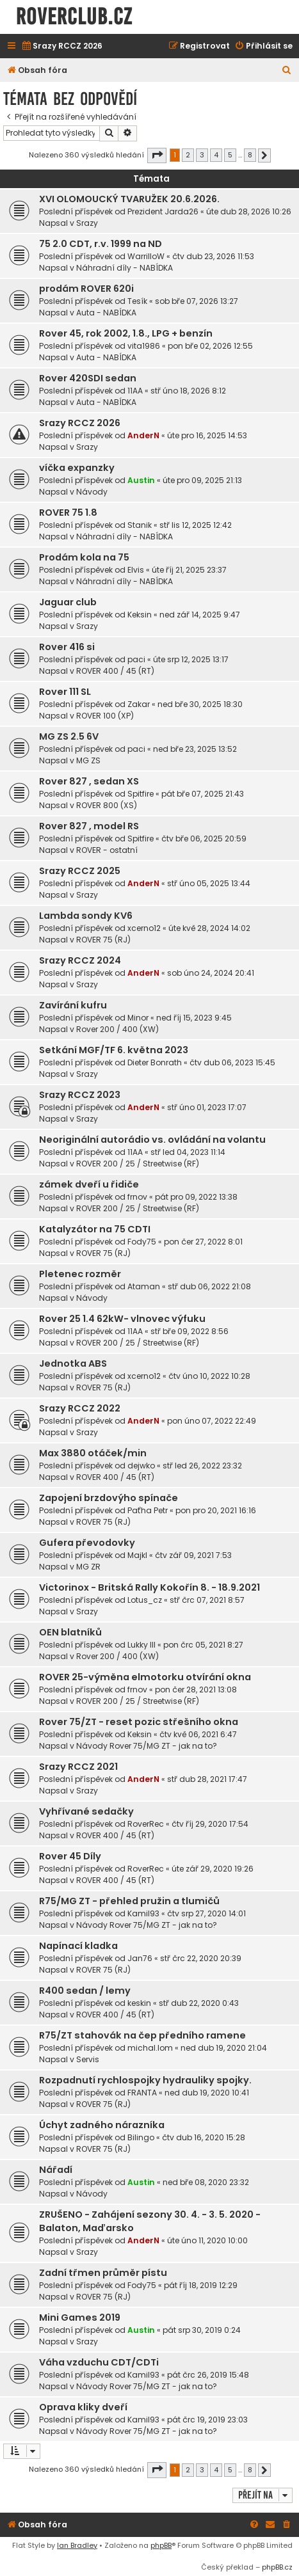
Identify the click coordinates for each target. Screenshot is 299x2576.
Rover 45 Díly (70, 1856)
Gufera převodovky (87, 1542)
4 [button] (216, 155)
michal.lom (150, 2047)
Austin (141, 480)
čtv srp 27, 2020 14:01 (206, 1913)
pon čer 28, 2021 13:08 (196, 1689)
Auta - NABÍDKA (106, 312)
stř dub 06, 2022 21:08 (209, 1286)
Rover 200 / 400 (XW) (117, 1029)
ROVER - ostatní (107, 850)
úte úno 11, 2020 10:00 (207, 2240)
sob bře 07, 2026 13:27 (196, 301)
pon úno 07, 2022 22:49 (211, 1420)
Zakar (138, 704)
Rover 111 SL (65, 691)
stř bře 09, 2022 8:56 (189, 1331)
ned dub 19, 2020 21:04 (224, 2047)
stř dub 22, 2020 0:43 (199, 2003)
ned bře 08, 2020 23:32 (206, 2182)
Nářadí (55, 2169)
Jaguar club (68, 602)
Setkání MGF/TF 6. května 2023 (113, 1050)
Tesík (137, 301)
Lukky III (141, 1644)
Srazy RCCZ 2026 (79, 423)
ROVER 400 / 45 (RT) (115, 670)
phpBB (161, 2545)
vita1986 (143, 345)
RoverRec (145, 1823)
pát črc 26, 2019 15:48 (208, 2374)
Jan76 (139, 1958)
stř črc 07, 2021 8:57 (207, 1599)
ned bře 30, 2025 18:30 (200, 704)
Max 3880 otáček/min (93, 1453)
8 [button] (250, 155)
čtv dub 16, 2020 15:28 (203, 2137)
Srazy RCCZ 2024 (80, 960)
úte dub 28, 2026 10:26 (248, 211)
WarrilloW (146, 256)
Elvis (135, 569)
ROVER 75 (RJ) (103, 939)
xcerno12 (144, 928)
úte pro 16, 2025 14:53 (207, 435)
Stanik (139, 525)
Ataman (143, 1286)
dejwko (141, 1465)
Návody (92, 491)
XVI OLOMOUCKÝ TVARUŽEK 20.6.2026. (129, 199)
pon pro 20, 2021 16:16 (215, 1510)
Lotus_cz (144, 1599)
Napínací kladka (78, 1945)
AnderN (143, 435)
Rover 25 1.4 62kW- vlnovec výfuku (122, 1318)
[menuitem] (61, 46)
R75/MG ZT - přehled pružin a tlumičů (129, 1901)
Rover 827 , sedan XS (89, 781)
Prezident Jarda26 (162, 211)
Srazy (87, 223)
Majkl (137, 1555)
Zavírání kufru (73, 1005)
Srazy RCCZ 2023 (79, 1094)
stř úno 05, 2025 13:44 (208, 883)
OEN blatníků (70, 1632)
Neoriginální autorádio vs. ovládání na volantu (152, 1139)
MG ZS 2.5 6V (69, 736)
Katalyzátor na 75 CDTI (94, 1229)
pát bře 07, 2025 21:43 (202, 793)
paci (136, 659)
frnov (137, 1196)
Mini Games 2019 (79, 2317)
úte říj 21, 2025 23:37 (189, 569)
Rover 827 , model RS (89, 826)
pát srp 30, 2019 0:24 (202, 2330)
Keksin (139, 614)
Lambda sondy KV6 (86, 915)
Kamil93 (143, 1913)
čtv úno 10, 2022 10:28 (209, 1376)
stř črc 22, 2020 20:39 (200, 1958)
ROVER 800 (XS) (106, 805)
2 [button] (188, 155)
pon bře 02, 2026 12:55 (210, 345)
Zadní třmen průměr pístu (103, 2272)
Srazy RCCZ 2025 (79, 870)
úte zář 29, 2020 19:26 (213, 1868)
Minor (138, 1017)
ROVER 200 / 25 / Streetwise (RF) (137, 1163)
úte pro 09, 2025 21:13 (202, 480)
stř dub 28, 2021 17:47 (207, 1779)
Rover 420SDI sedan (87, 378)
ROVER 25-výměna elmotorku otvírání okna (145, 1677)
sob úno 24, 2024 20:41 (210, 972)
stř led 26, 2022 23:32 (202, 1465)
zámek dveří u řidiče (89, 1184)
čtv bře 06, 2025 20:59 (203, 838)
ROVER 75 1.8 (68, 512)
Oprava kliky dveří (83, 2407)
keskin (139, 2003)
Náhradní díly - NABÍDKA (124, 267)
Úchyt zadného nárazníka (102, 2125)
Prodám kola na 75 (84, 557)
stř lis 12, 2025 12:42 (195, 525)
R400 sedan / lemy (85, 1990)
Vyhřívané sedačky (86, 1811)
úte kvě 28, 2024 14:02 (209, 928)
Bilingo (140, 2137)
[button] (156, 155)
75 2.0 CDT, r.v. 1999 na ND (100, 243)
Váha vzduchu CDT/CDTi (99, 2362)
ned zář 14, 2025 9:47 (199, 614)
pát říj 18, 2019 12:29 (201, 2285)
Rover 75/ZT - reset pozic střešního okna (138, 1721)
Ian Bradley (77, 2545)
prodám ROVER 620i (86, 288)
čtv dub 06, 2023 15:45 (232, 1062)
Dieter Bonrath (154, 1062)
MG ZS (88, 760)
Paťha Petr (147, 1510)
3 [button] (202, 155)
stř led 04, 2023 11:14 (187, 1152)
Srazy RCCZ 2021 (78, 1766)
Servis (87, 2059)
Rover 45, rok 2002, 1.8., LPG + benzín (126, 333)
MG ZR (88, 1566)
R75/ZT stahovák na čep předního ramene (142, 2035)
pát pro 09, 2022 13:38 (196, 1196)
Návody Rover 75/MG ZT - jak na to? (146, 1745)
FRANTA (142, 2092)
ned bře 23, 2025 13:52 (195, 748)
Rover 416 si (67, 646)
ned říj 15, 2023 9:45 (194, 1017)
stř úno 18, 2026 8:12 (188, 390)
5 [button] (230, 155)
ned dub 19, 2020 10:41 (207, 2092)
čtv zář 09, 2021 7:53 (193, 1555)
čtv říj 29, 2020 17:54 (210, 1823)
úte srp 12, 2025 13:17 (191, 659)
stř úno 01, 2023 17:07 (206, 1107)
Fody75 (141, 1241)
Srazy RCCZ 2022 (79, 1408)
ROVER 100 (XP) (105, 715)
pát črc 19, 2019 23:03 (207, 2419)
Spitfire (140, 793)
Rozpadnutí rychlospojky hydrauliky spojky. (145, 2080)
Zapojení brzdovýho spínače (108, 1497)
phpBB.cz (277, 2567)
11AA (135, 390)
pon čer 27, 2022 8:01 (203, 1241)
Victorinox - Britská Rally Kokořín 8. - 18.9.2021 (149, 1587)
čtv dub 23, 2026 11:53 (213, 256)
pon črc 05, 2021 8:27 (203, 1644)
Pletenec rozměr (80, 1274)
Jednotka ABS (73, 1363)
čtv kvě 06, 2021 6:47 (198, 1734)
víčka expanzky (77, 467)
